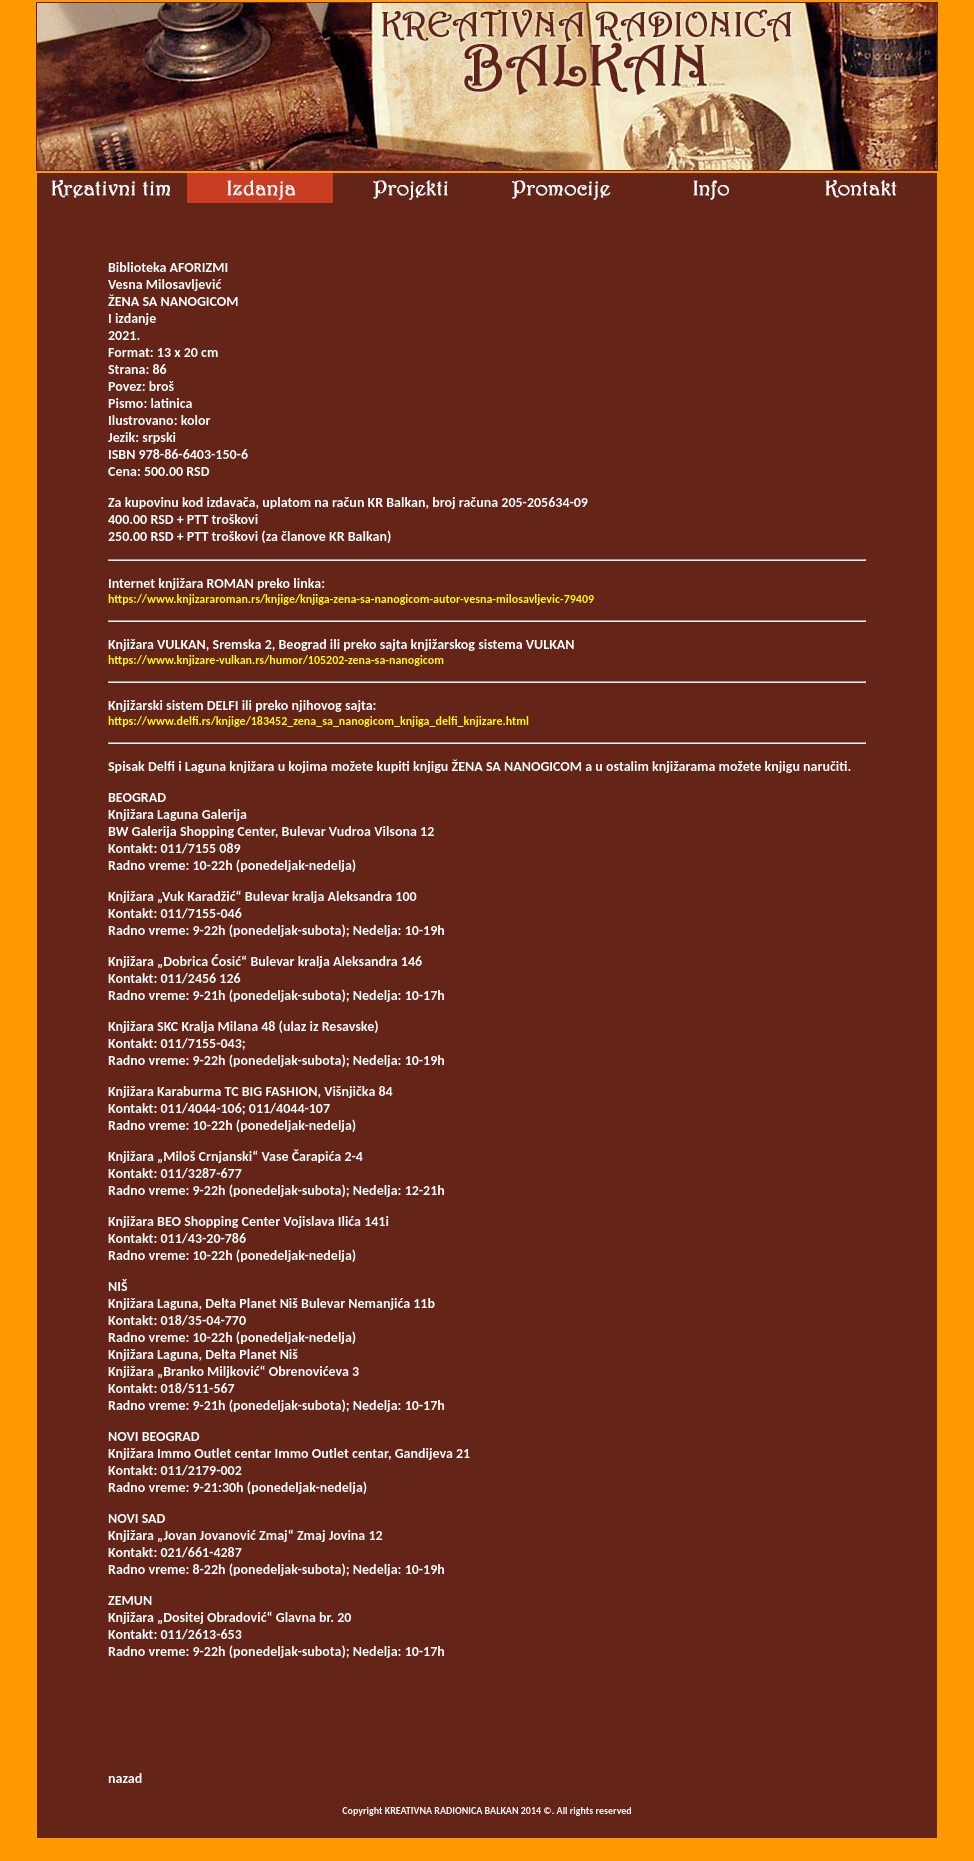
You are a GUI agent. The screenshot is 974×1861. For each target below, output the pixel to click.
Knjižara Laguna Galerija (177, 814)
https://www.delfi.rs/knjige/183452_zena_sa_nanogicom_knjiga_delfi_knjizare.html (318, 721)
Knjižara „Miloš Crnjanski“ (183, 1156)
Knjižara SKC (143, 1026)
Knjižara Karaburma (164, 1091)
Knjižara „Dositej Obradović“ (190, 1617)
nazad (125, 1778)
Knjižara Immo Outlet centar (189, 1453)
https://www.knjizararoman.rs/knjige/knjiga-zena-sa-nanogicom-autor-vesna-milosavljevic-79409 (351, 599)
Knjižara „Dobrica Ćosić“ (177, 961)
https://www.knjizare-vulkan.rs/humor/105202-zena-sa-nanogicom (276, 660)
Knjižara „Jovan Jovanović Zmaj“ (201, 1535)
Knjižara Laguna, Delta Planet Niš (203, 1303)
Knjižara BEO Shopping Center (194, 1221)
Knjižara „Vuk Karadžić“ (175, 896)
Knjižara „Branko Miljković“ (187, 1371)
